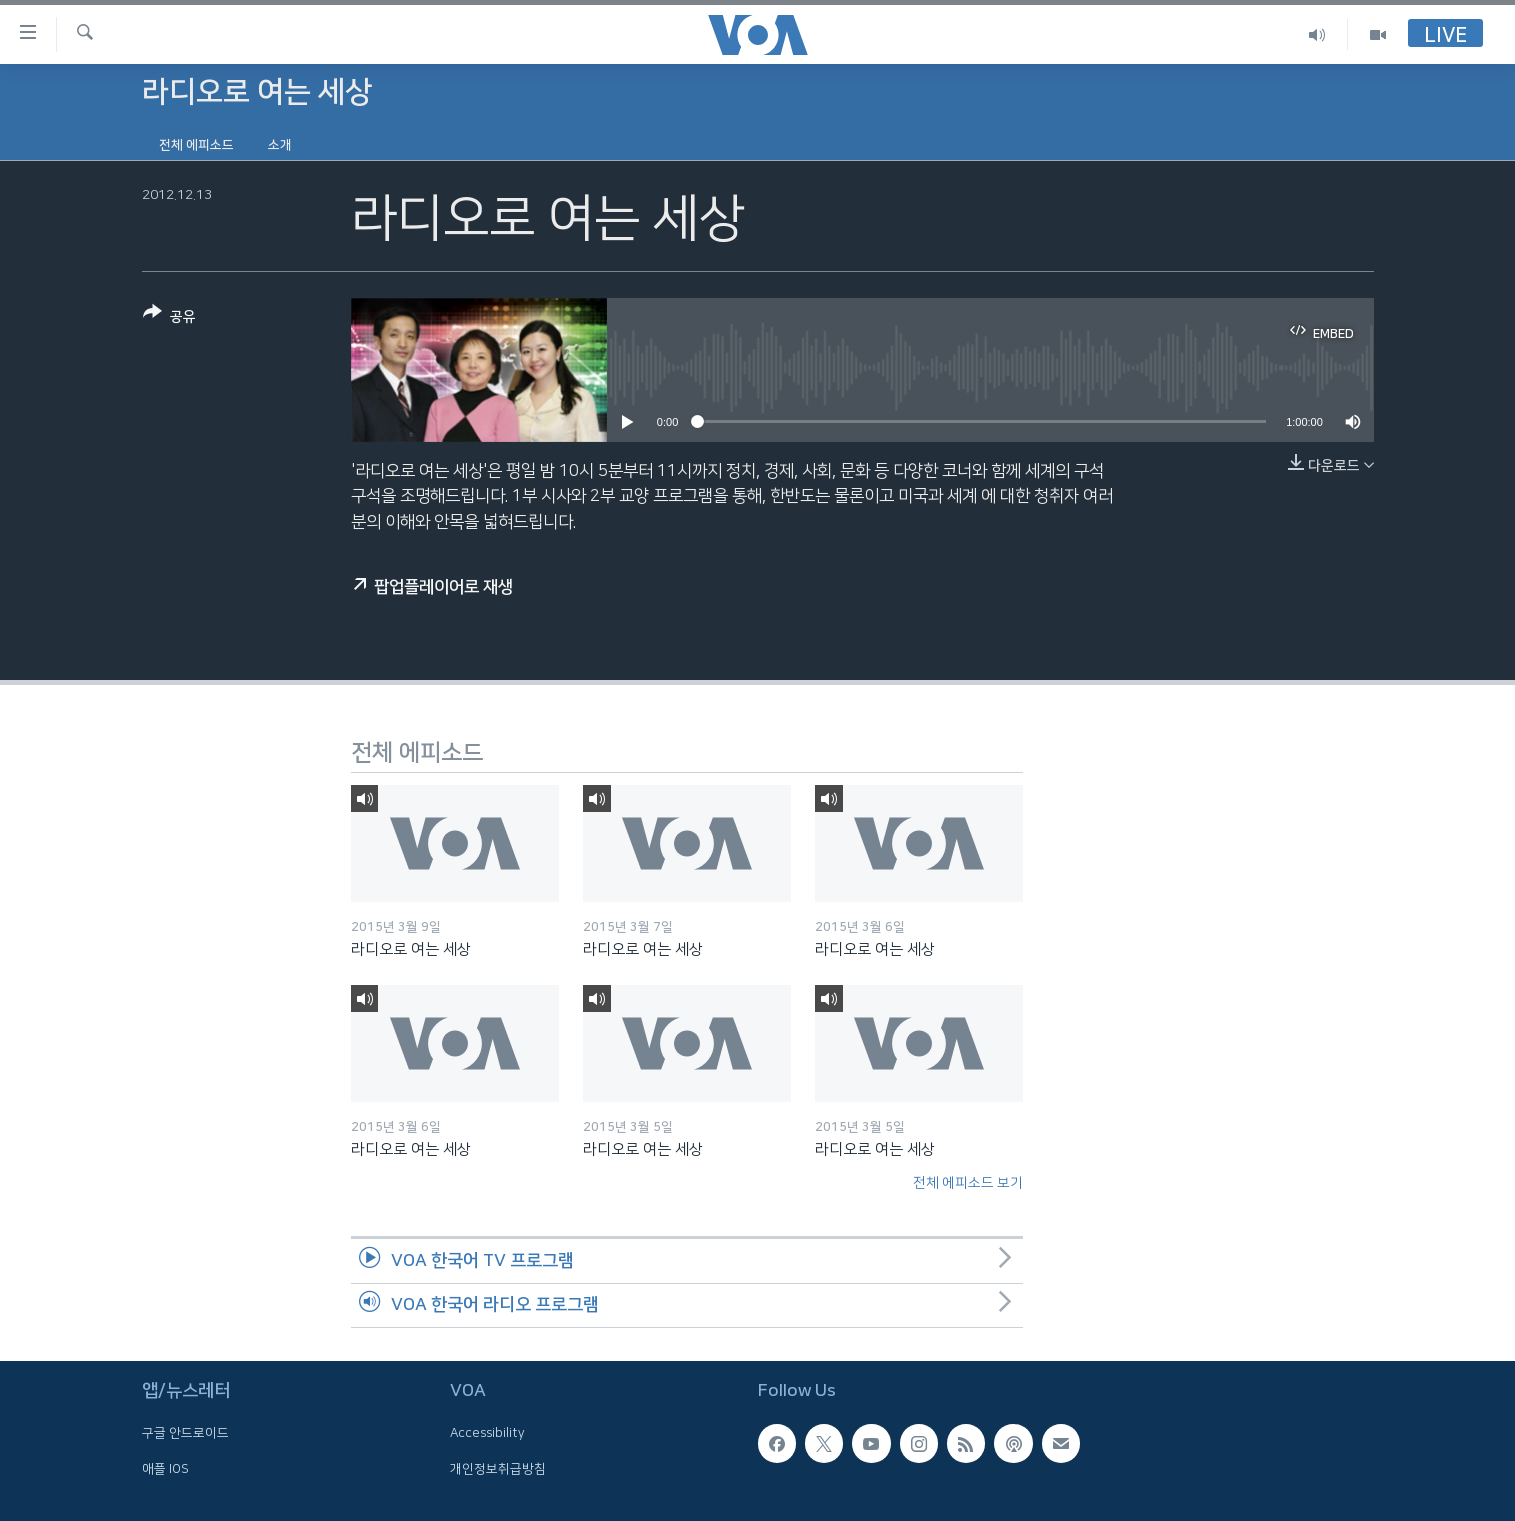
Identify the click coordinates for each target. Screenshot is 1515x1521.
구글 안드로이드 (185, 1433)
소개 (280, 145)
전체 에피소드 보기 (968, 1183)
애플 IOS (165, 1469)
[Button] (169, 318)
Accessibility (487, 1433)
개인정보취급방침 (498, 1469)
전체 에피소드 (196, 145)
